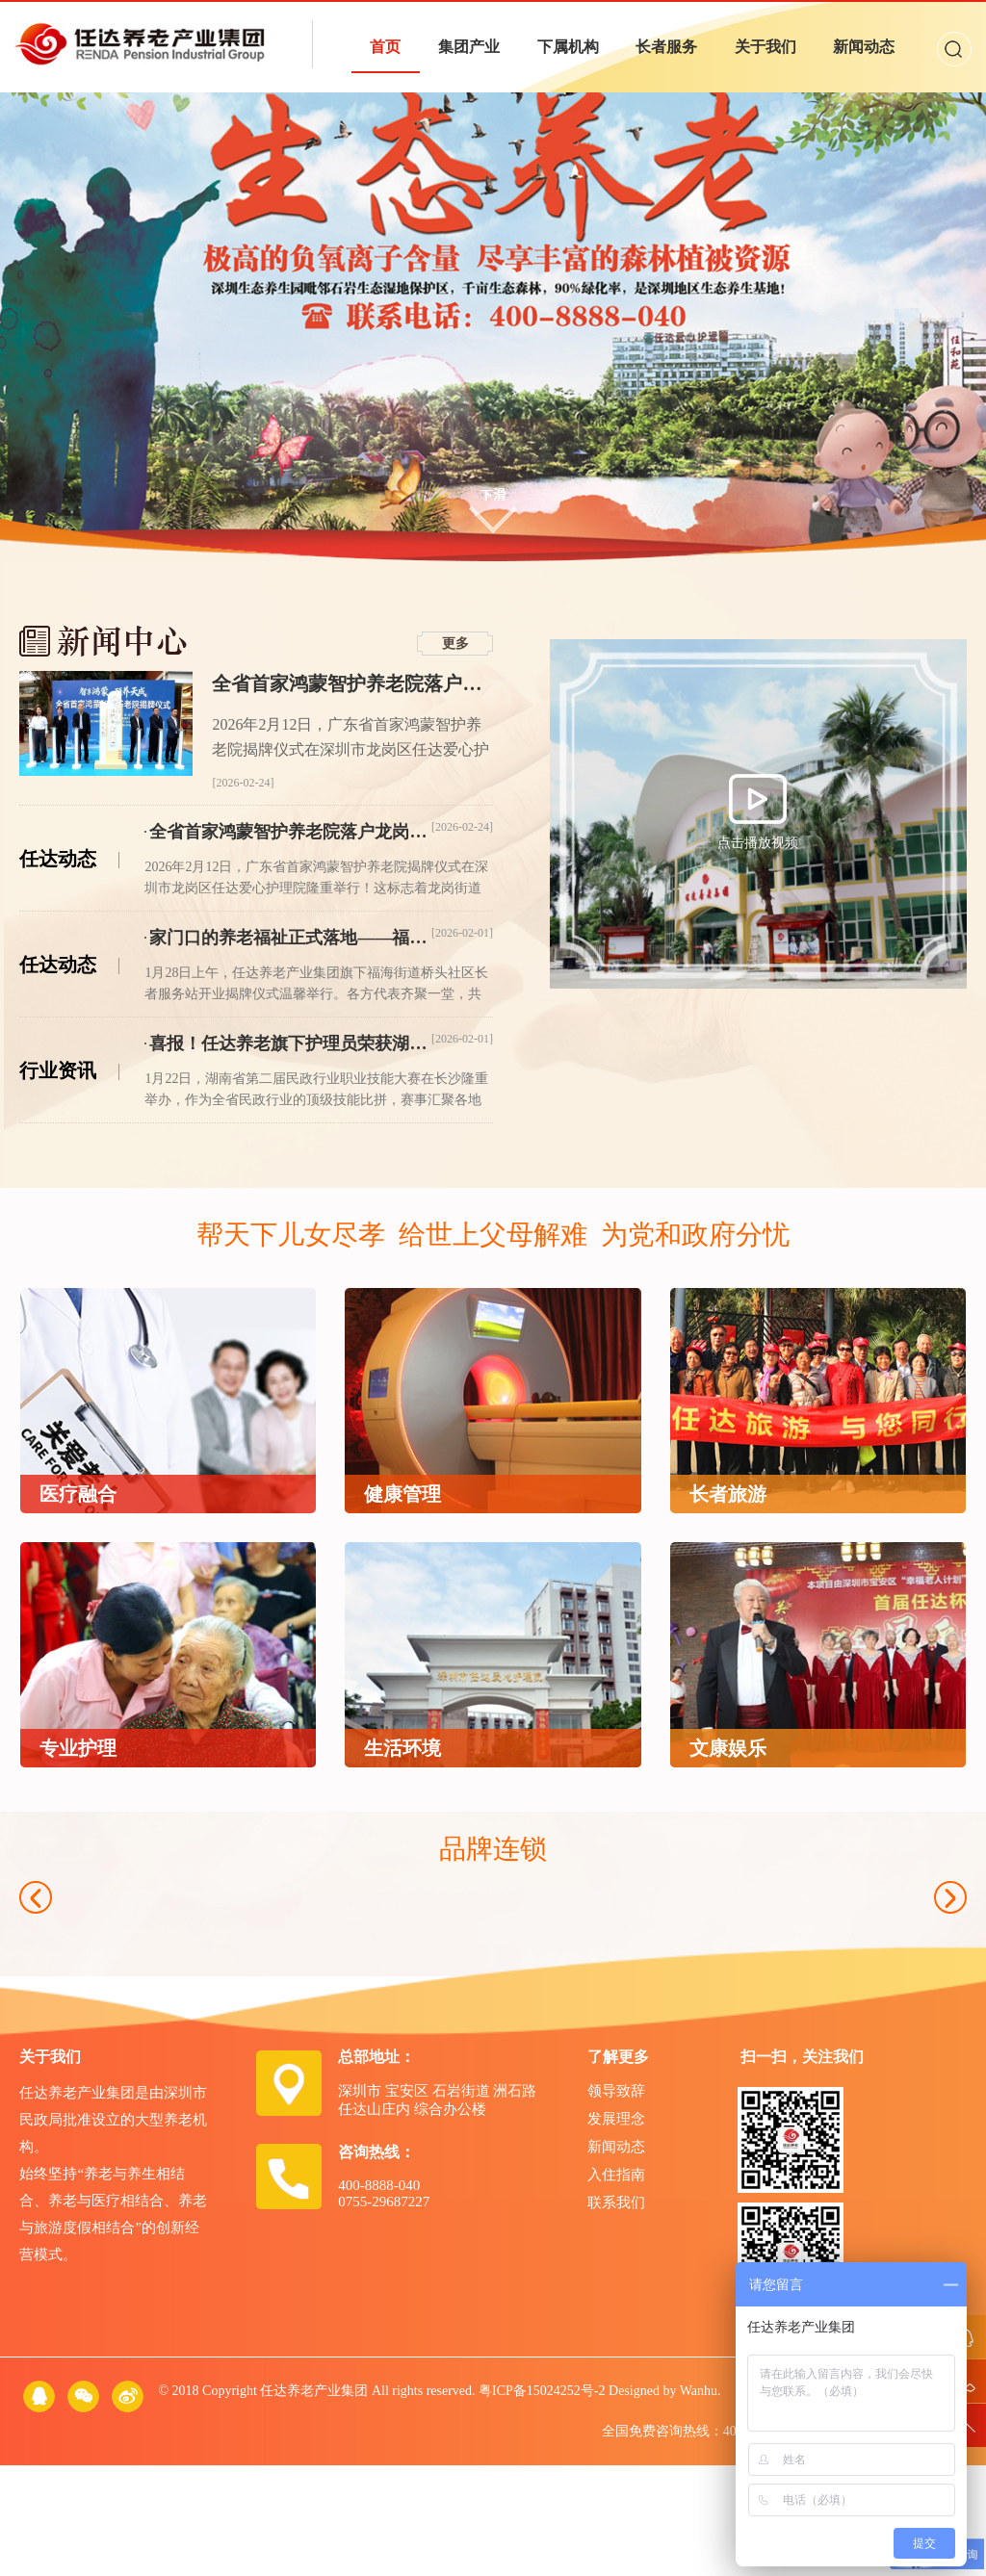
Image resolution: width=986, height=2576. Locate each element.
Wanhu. (700, 2501)
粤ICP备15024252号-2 (542, 2501)
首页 (385, 47)
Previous (35, 1953)
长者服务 (666, 47)
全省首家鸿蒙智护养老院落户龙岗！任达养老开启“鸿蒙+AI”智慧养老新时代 (352, 683)
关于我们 (765, 47)
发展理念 (616, 2229)
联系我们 (616, 2313)
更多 (455, 643)
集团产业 (469, 47)
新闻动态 (864, 47)
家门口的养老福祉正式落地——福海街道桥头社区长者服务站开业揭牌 (290, 937)
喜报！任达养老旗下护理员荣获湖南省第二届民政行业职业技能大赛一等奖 (290, 1043)
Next (950, 1953)
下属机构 (568, 47)
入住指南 (616, 2285)
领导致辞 (616, 2201)
